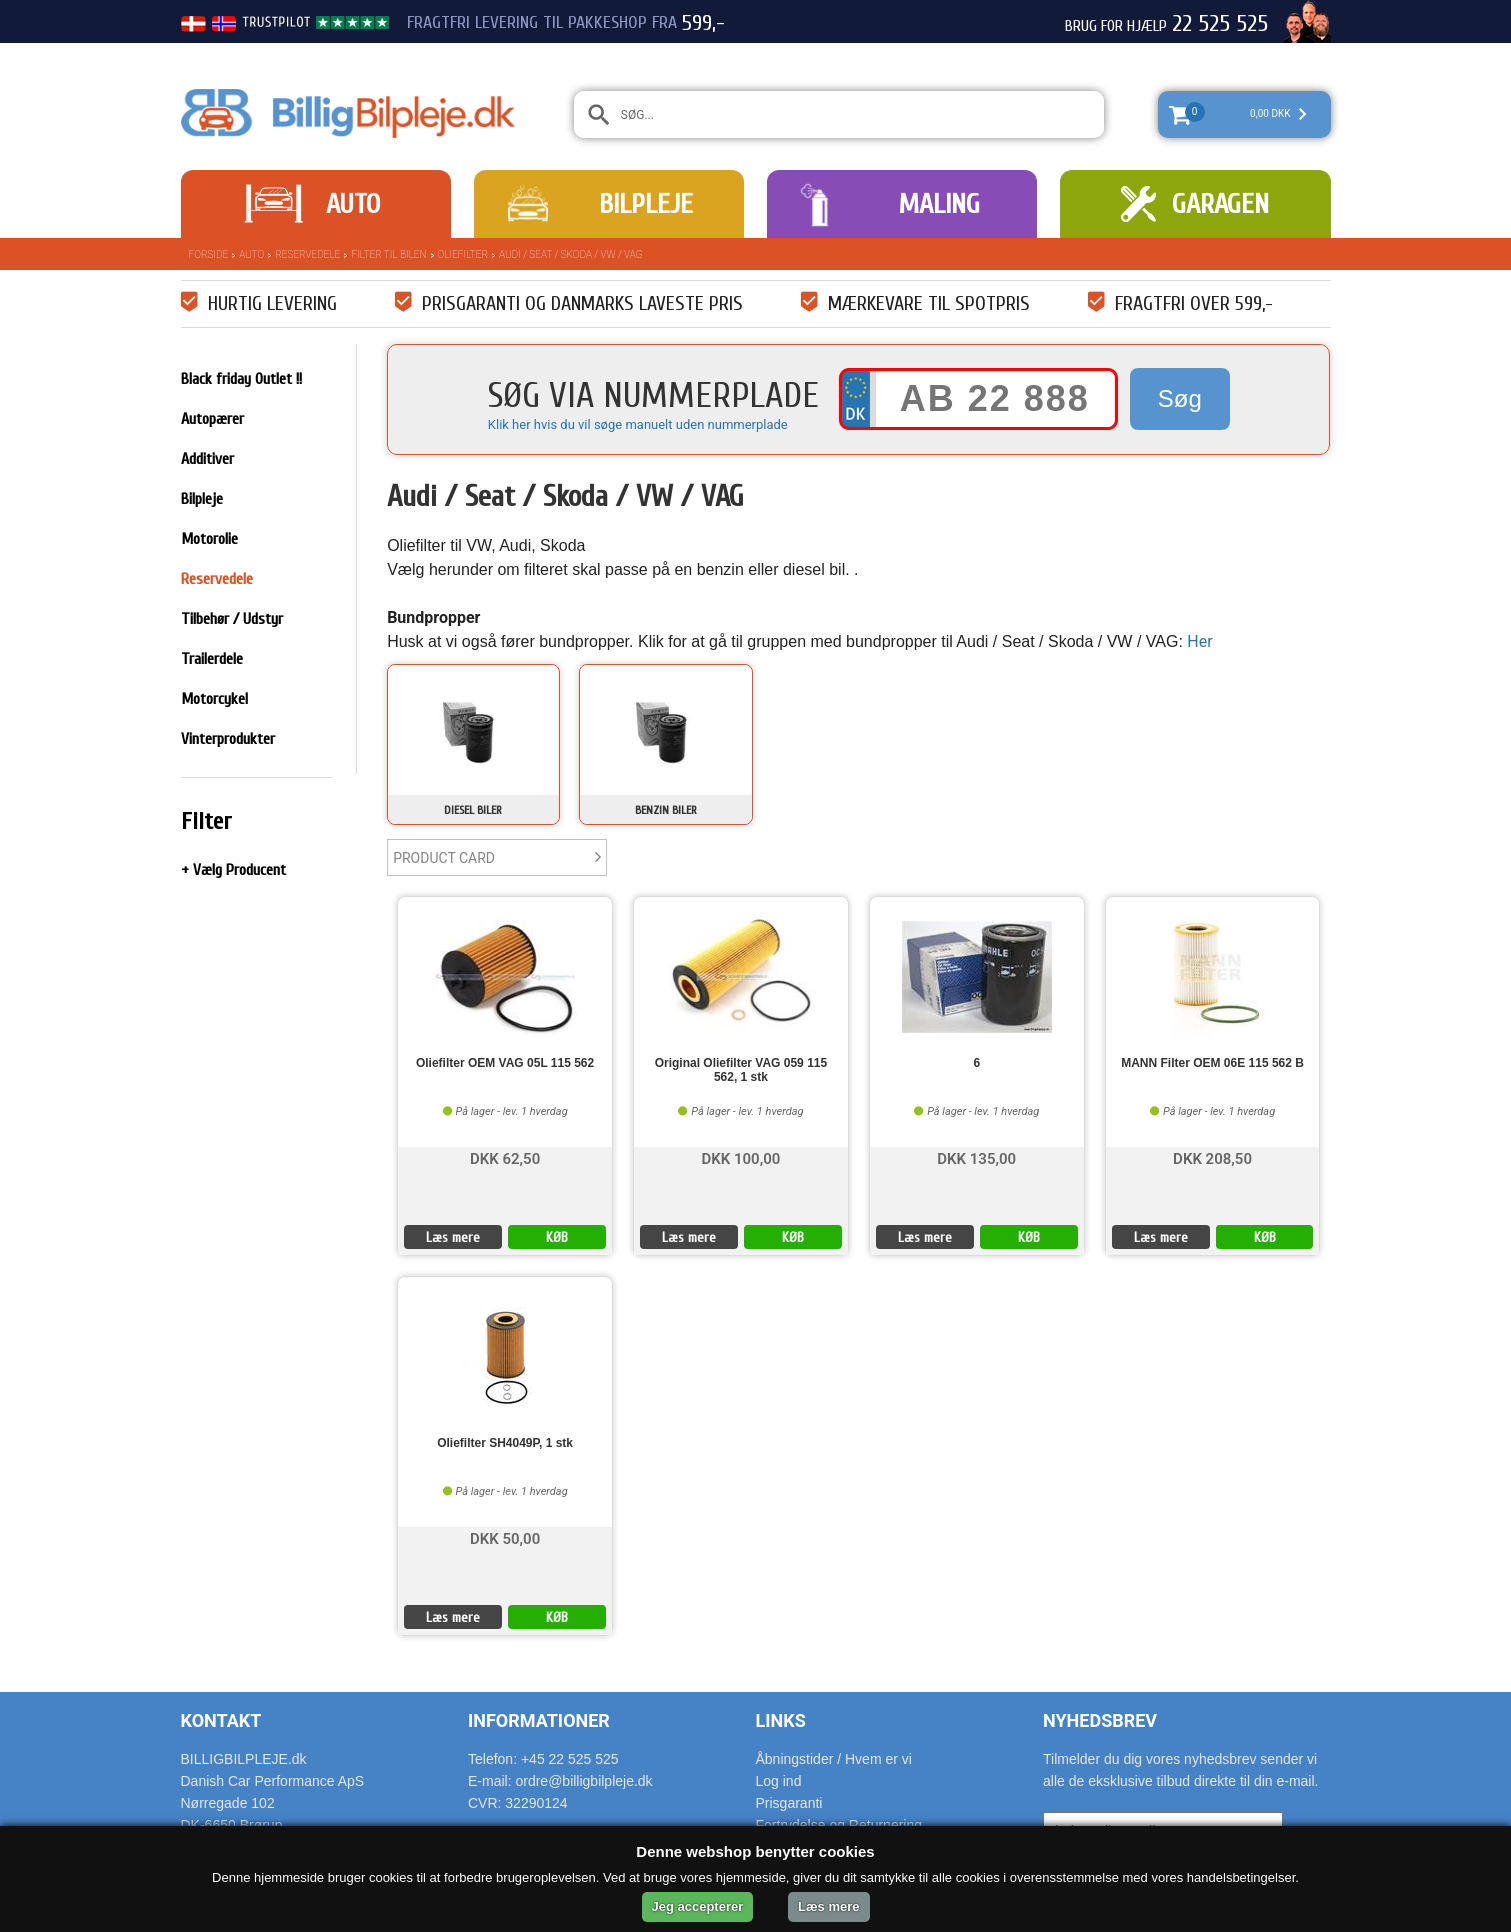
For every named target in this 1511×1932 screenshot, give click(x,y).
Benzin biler (666, 810)
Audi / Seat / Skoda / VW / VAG (570, 254)
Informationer (539, 1720)
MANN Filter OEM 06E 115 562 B (1212, 1063)
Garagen (1220, 204)
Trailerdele (212, 659)
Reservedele (307, 254)
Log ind (779, 1781)
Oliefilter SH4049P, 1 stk (505, 1443)
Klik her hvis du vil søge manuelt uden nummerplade (638, 424)
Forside (209, 254)
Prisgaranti (789, 1803)
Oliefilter (463, 254)
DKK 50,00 (505, 1537)
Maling (939, 204)
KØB (557, 1237)
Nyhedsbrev (1100, 1720)
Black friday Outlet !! (241, 379)
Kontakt (221, 1720)
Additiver (207, 459)
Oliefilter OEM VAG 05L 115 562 (505, 1063)
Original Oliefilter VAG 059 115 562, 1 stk (741, 1070)
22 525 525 (1220, 24)
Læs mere (453, 1237)
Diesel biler (473, 810)
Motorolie (209, 539)
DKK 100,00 (740, 1157)
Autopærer (212, 419)
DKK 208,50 (1212, 1157)
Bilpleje (646, 204)
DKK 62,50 (505, 1157)
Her (1199, 641)
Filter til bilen (388, 254)
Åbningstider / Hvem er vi (834, 1759)
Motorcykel (214, 699)
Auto (353, 204)
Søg (1180, 398)
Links (781, 1720)
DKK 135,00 (976, 1157)
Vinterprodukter (228, 739)
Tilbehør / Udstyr (232, 619)
